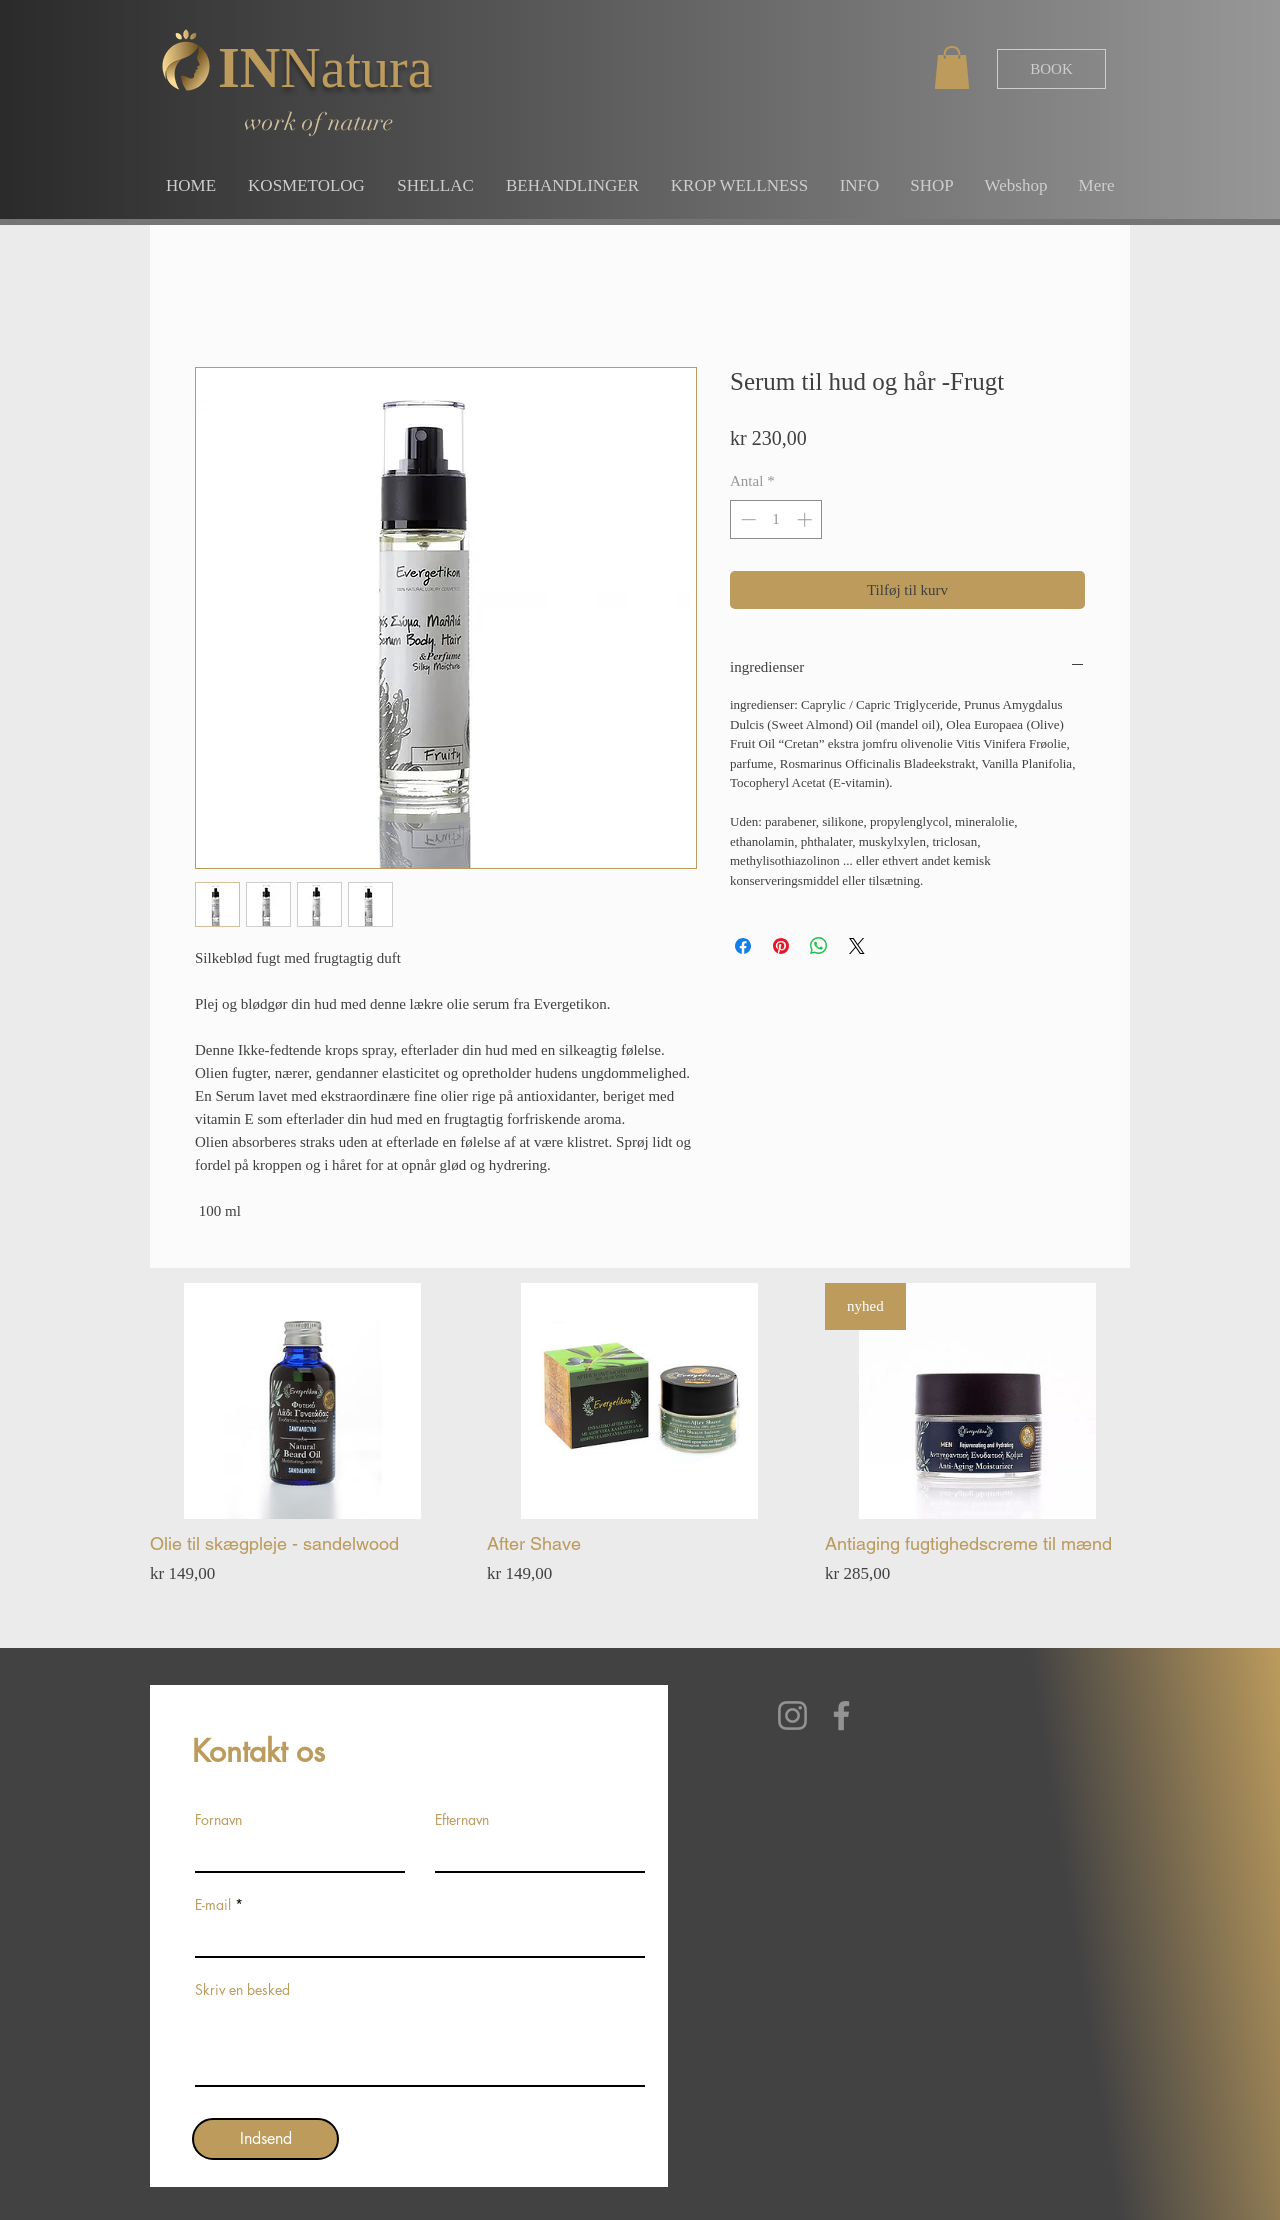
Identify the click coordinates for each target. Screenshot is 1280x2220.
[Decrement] (746, 519)
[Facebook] (841, 1715)
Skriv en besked (242, 1990)
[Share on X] (857, 946)
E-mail (213, 1905)
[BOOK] (1051, 69)
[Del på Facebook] (743, 946)
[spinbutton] (776, 519)
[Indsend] (265, 2139)
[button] (952, 67)
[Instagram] (792, 1715)
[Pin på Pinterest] (781, 946)
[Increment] (806, 519)
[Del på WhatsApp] (819, 946)
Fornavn (218, 1820)
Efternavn (462, 1820)
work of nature (318, 122)
